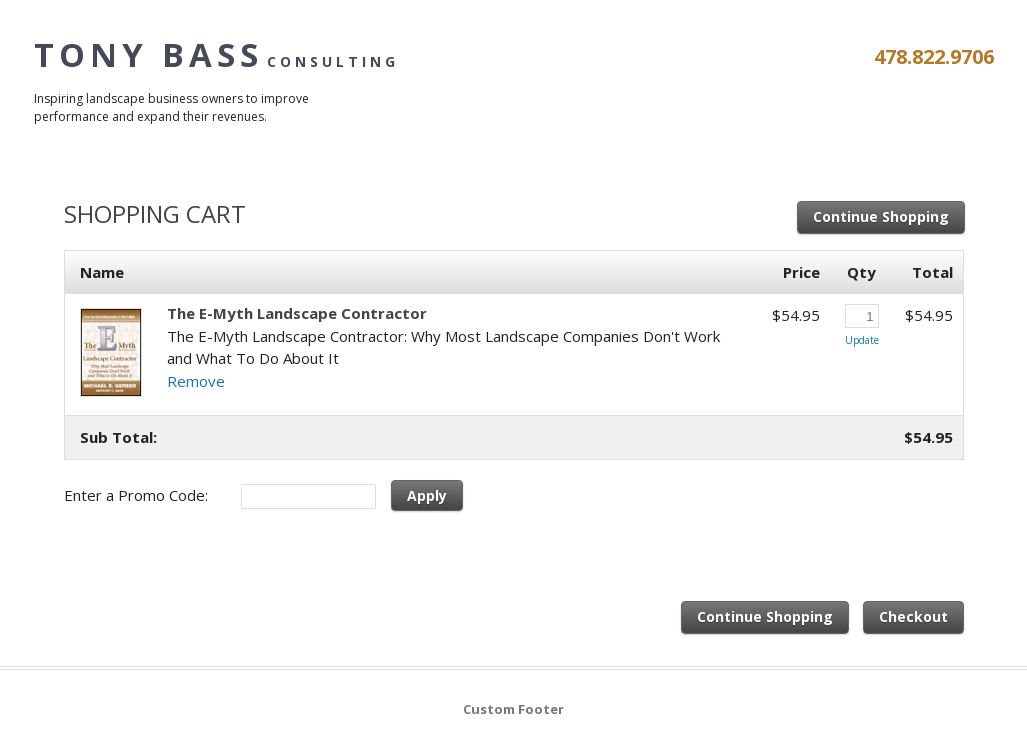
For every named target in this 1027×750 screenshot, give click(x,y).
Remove (196, 381)
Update (862, 340)
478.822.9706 (934, 56)
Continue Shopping (881, 216)
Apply (427, 495)
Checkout (913, 616)
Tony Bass (216, 54)
